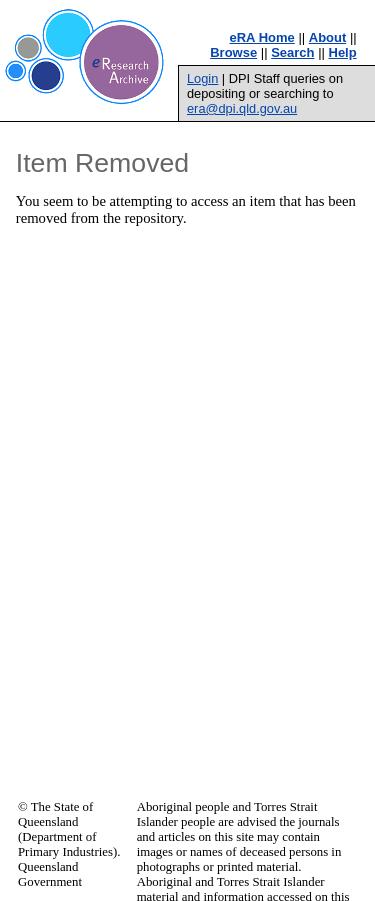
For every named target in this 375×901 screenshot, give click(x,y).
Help (343, 52)
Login (202, 78)
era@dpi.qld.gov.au (242, 108)
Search (292, 52)
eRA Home (262, 37)
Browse (233, 52)
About (328, 37)
